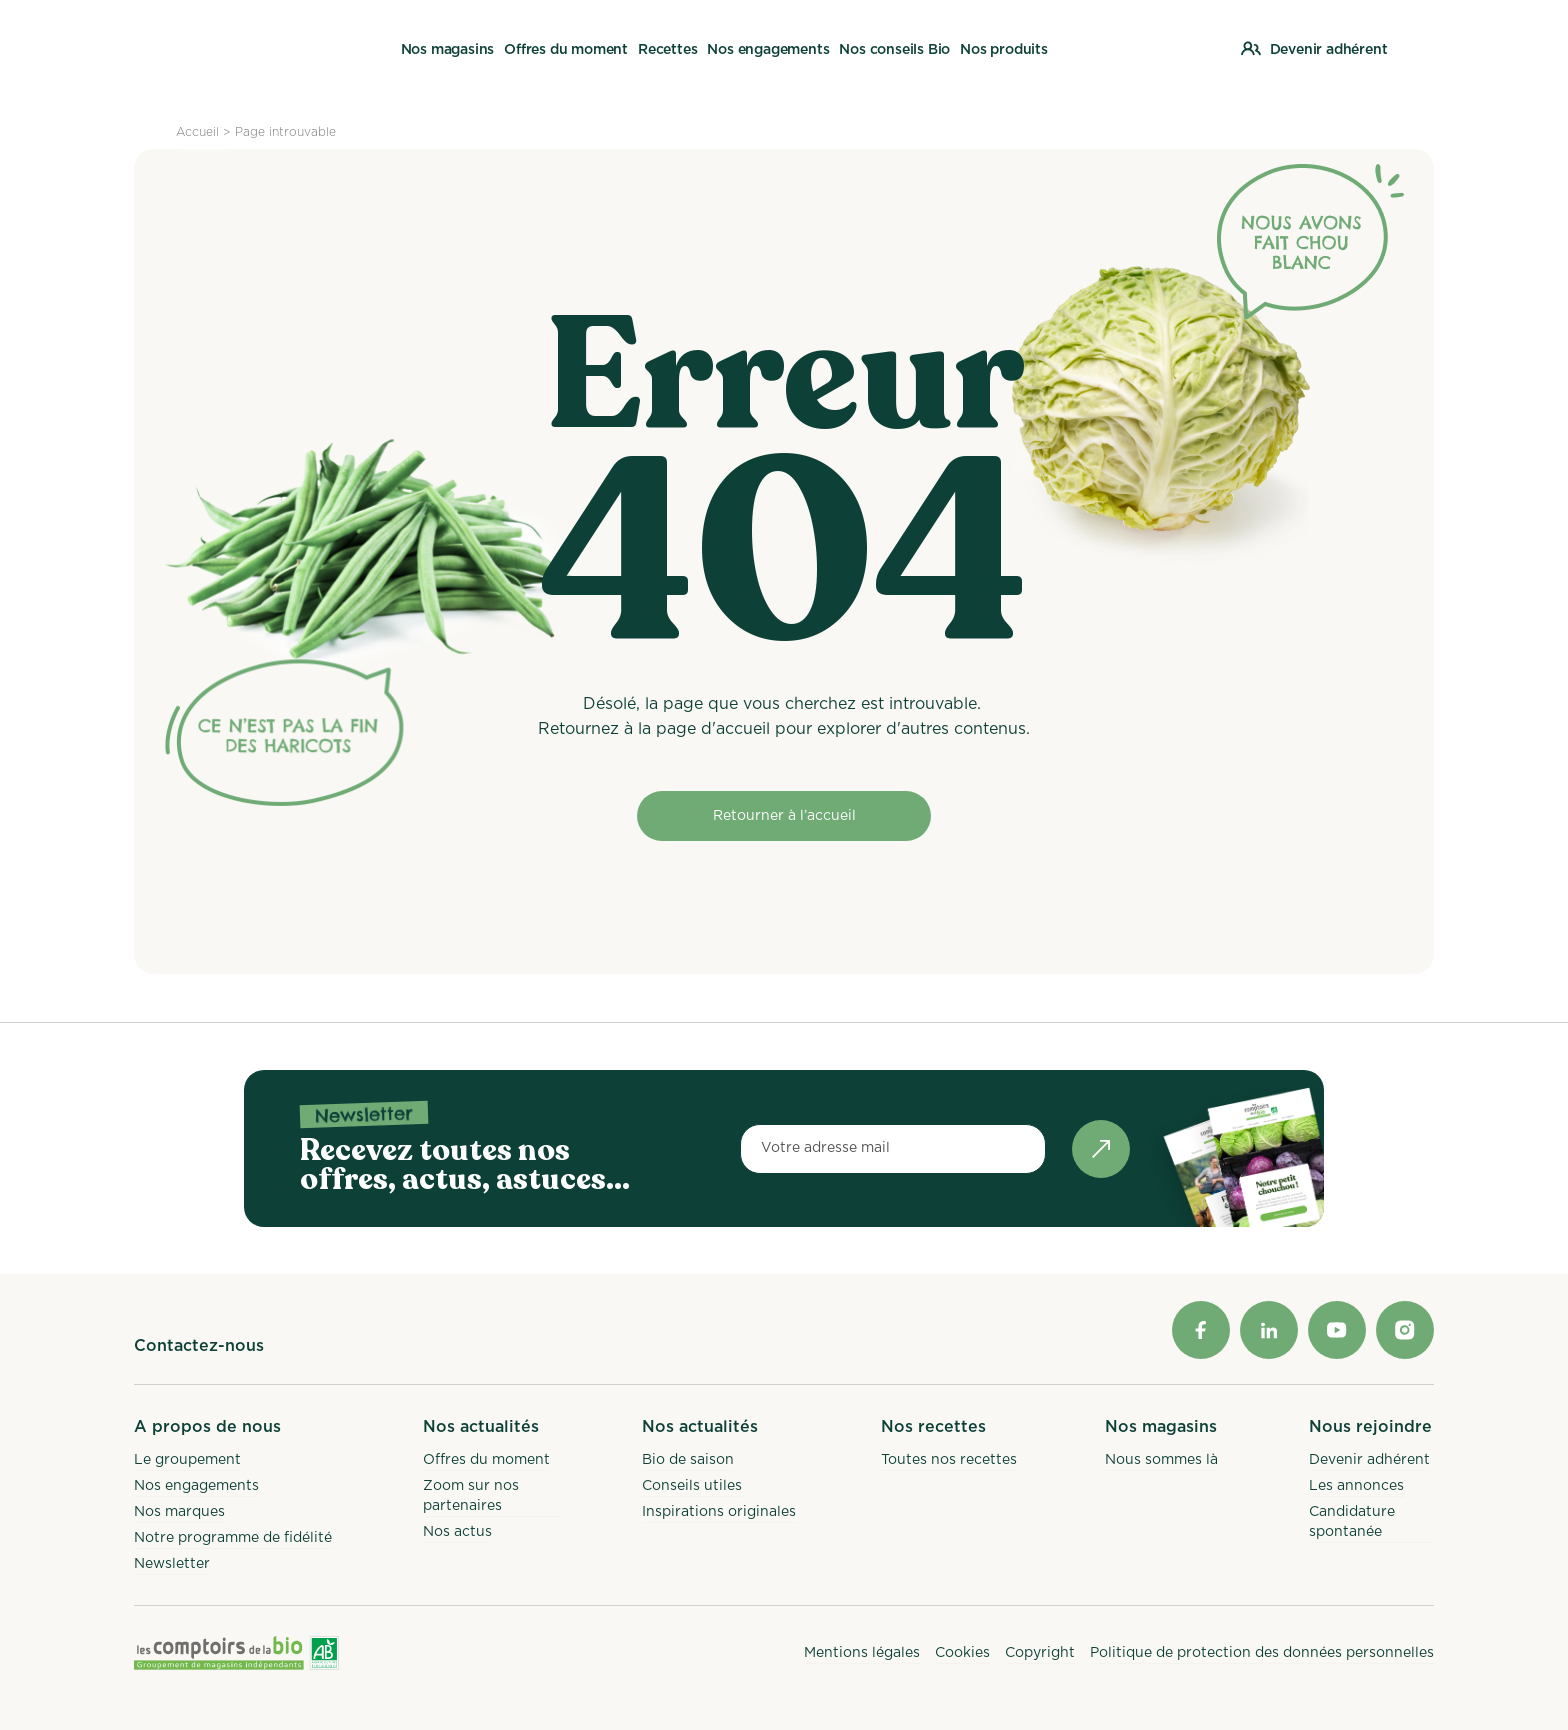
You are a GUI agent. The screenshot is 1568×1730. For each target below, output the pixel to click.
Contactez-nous (199, 1346)
